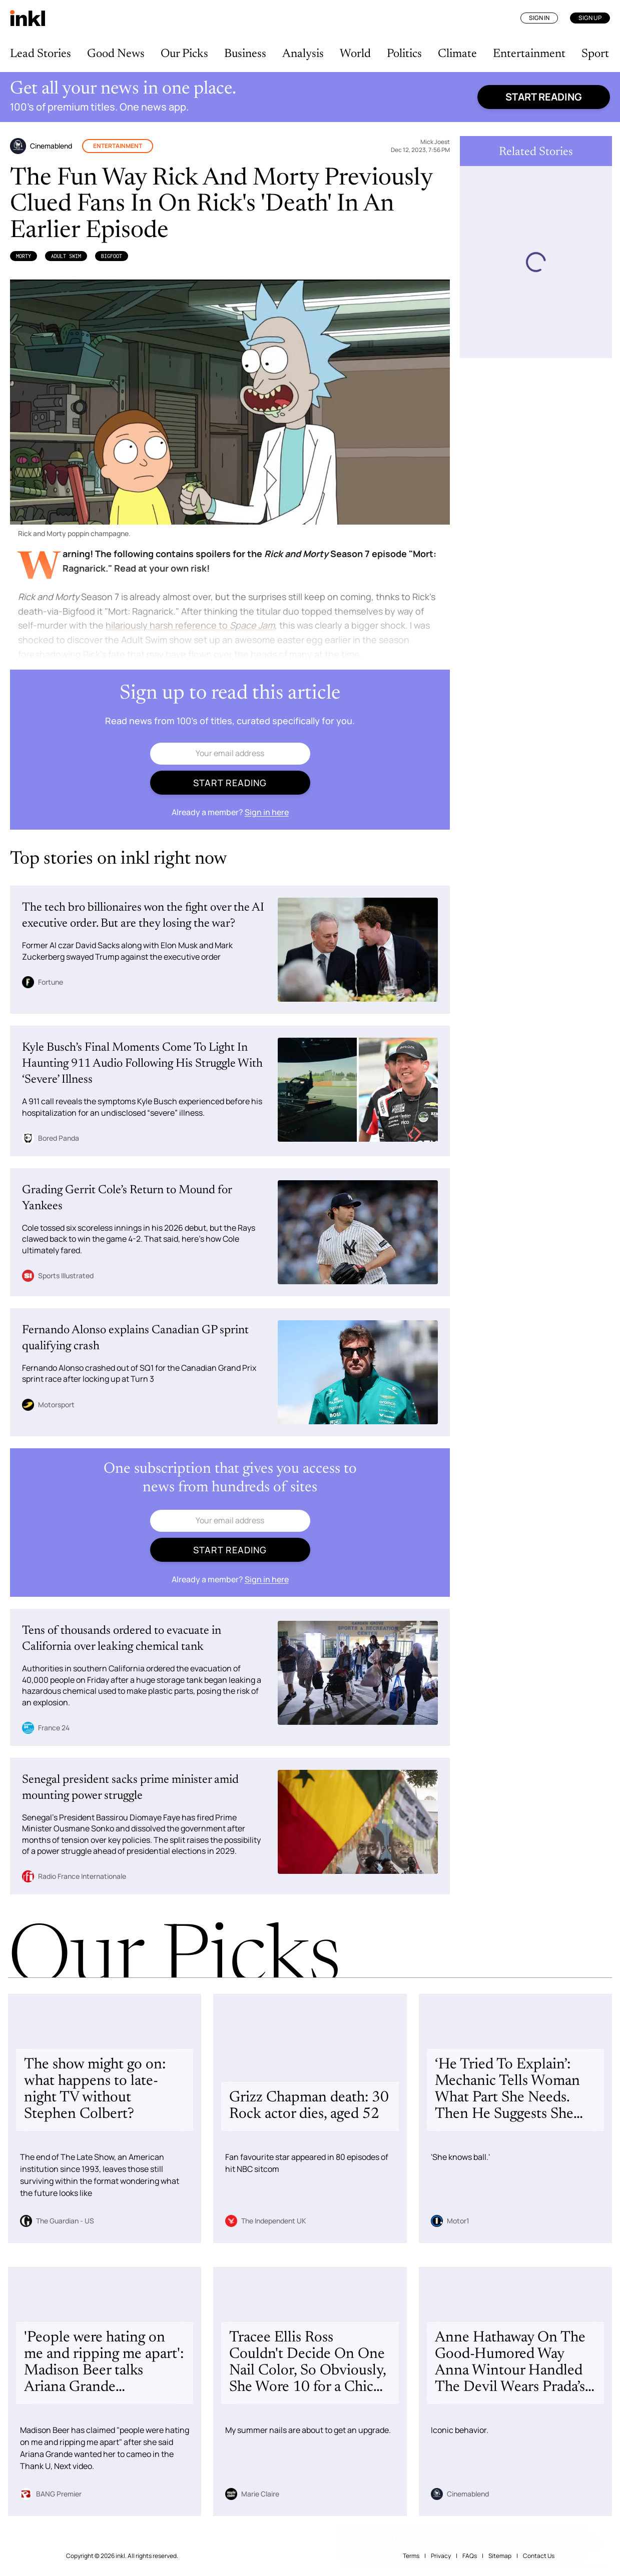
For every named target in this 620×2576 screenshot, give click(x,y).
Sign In (539, 18)
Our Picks (184, 54)
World (355, 54)
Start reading (543, 97)
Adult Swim (66, 256)
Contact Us (538, 2555)
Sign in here (267, 812)
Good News (116, 54)
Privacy (441, 2555)
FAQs (469, 2555)
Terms (411, 2555)
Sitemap (499, 2555)
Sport (595, 54)
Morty (23, 256)
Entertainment (529, 54)
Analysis (303, 54)
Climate (457, 54)
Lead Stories (40, 54)
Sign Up (589, 18)
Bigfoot (111, 256)
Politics (404, 54)
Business (245, 54)
